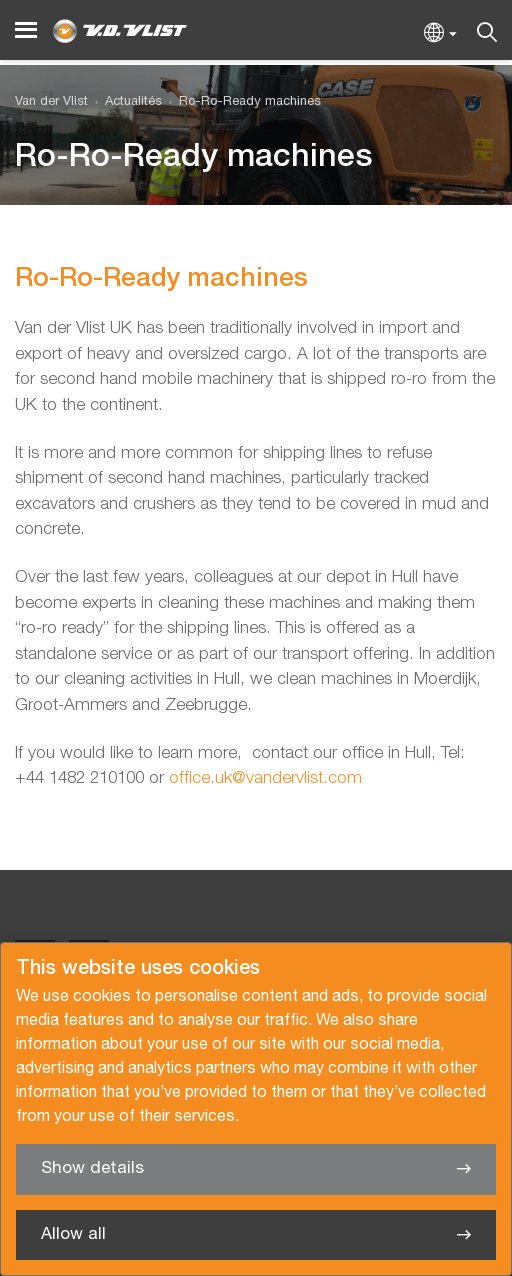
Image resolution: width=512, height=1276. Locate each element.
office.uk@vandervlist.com (265, 778)
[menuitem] (125, 102)
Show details (92, 1168)
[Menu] (26, 30)
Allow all (73, 1234)
